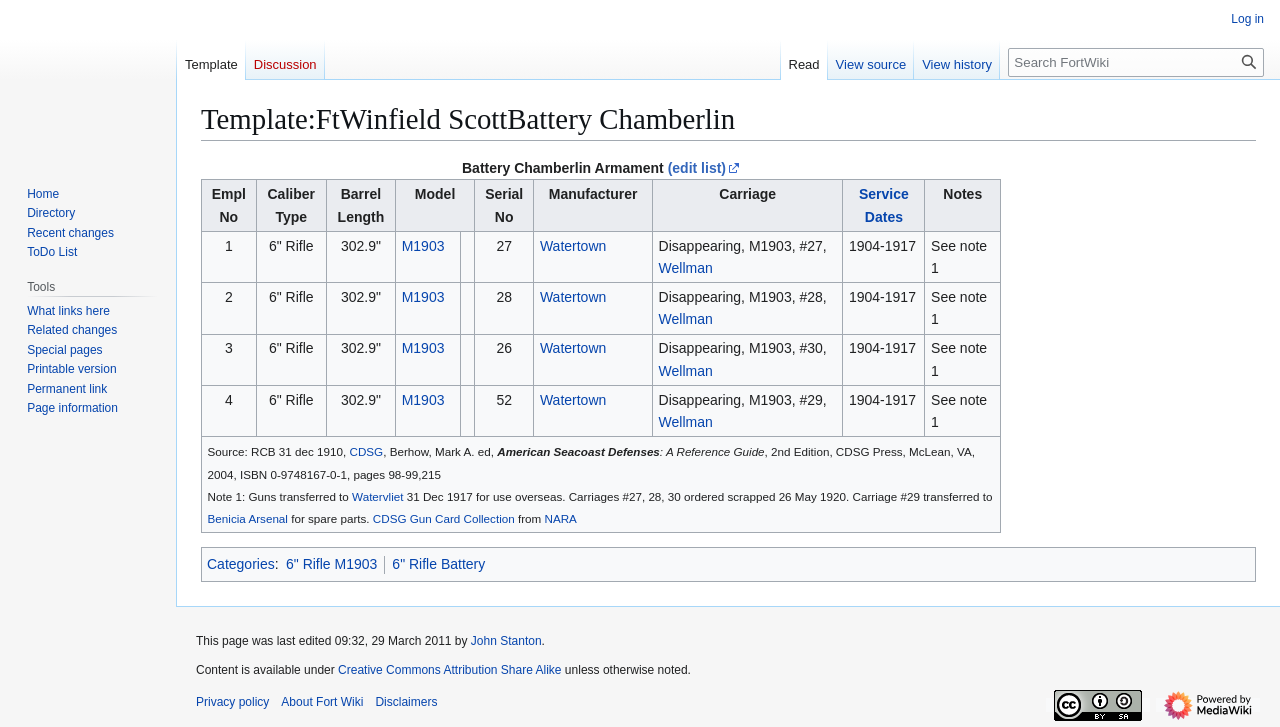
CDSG (367, 451)
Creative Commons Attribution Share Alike (449, 670)
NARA (561, 518)
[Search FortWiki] (1136, 62)
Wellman (686, 268)
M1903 (423, 246)
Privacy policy (232, 702)
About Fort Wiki (322, 702)
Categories (241, 564)
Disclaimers (406, 702)
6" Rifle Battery (438, 564)
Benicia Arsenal (248, 518)
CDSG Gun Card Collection (444, 518)
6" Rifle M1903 (331, 564)
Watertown (573, 246)
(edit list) (697, 168)
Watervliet (377, 496)
